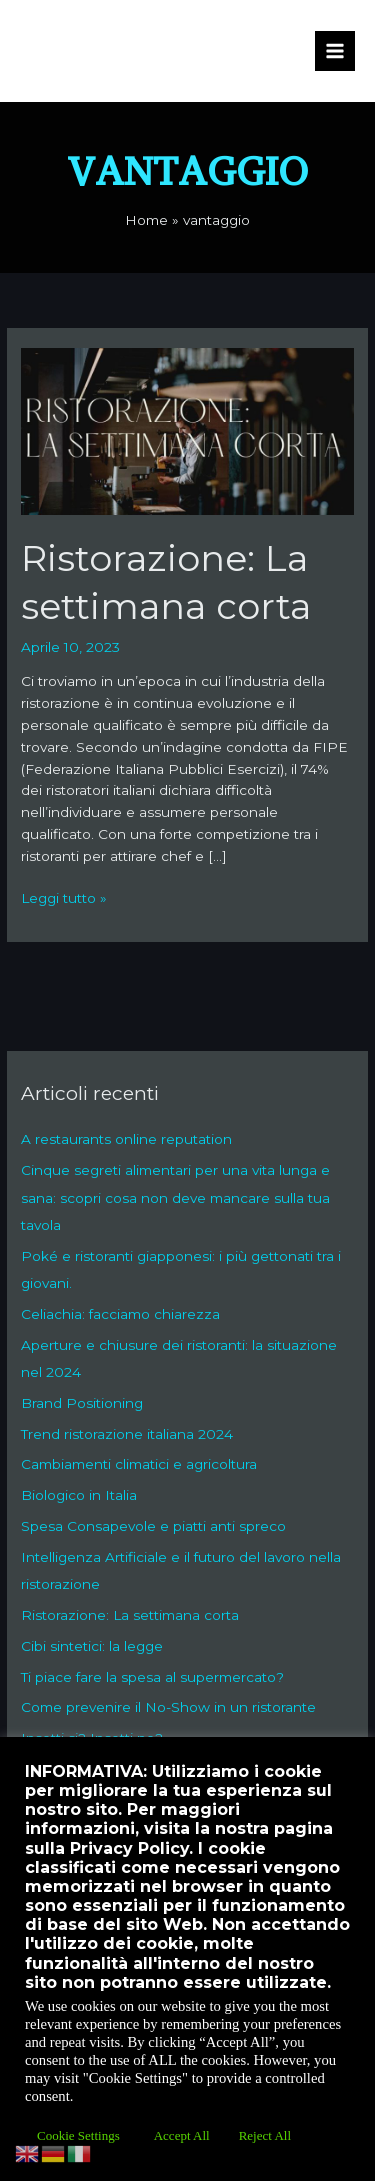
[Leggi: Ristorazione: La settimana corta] (187, 430)
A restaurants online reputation (126, 1139)
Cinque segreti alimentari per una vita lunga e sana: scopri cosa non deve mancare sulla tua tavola (175, 1197)
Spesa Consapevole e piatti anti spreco (153, 1526)
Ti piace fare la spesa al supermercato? (152, 1677)
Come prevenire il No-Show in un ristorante (168, 1707)
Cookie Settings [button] (78, 2135)
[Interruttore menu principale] (335, 51)
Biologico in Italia (79, 1495)
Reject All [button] (265, 2135)
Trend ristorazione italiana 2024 (127, 1434)
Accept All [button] (182, 2135)
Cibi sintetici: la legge (92, 1646)
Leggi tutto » (64, 897)
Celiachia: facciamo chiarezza (120, 1314)
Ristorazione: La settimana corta (130, 1615)
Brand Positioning (82, 1403)
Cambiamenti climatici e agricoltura (139, 1464)
